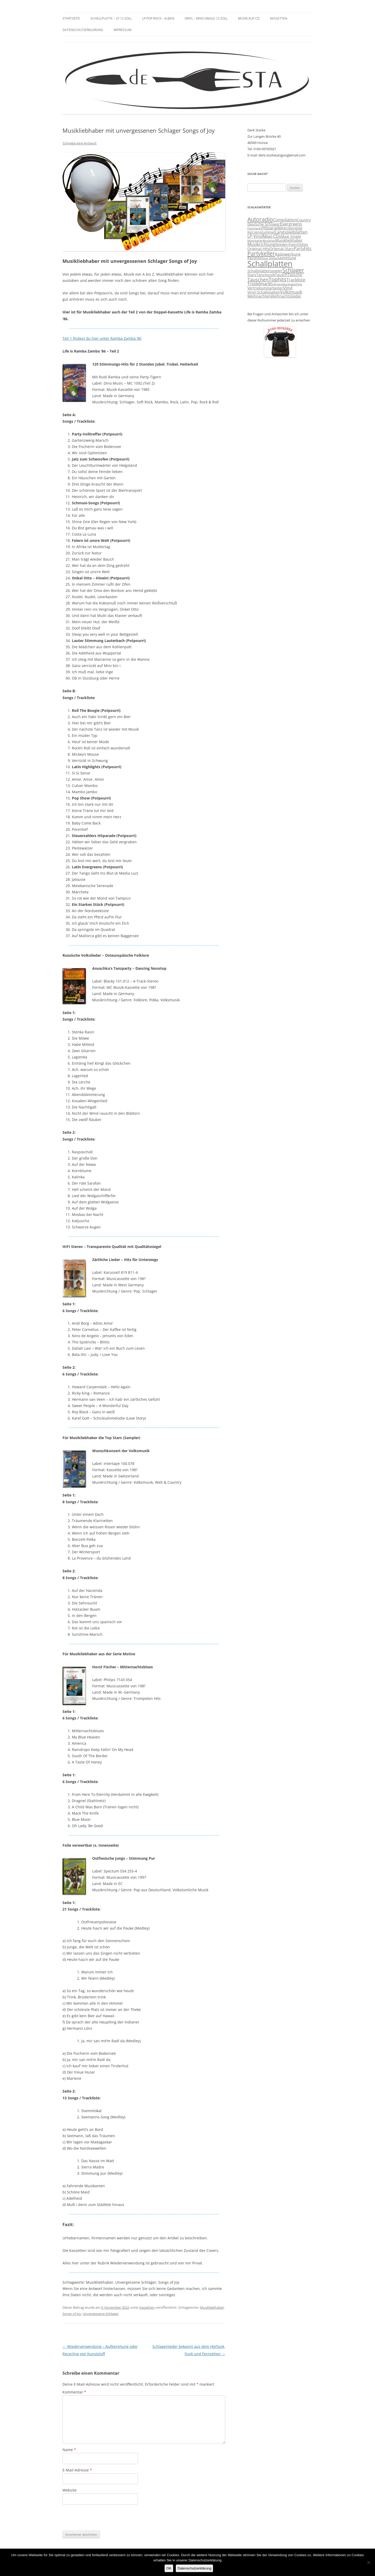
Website (70, 2490)
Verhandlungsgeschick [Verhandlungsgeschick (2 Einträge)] (287, 284)
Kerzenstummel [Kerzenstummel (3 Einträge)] (261, 232)
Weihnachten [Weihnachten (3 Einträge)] (259, 296)
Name (69, 2449)
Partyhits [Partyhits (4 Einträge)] (302, 248)
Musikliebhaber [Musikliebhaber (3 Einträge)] (289, 240)
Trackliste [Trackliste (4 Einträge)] (295, 280)
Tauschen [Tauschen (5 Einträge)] (257, 279)
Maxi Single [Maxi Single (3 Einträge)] (291, 236)
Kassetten (278, 18)
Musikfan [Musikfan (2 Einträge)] (269, 241)
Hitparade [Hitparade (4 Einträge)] (271, 228)
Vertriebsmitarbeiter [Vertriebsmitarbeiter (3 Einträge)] (265, 288)
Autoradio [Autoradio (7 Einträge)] (260, 219)
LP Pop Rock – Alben (158, 18)
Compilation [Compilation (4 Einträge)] (285, 220)
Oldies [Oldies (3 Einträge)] (302, 244)
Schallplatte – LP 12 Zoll (111, 18)
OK (168, 2568)
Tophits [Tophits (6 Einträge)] (277, 279)
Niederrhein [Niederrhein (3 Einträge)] (286, 244)
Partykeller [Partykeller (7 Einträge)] (261, 253)
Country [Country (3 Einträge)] (304, 220)
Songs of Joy (72, 2313)
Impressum (123, 30)
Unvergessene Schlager (100, 2313)
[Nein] (368, 2562)
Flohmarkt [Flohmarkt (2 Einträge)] (254, 228)
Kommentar (74, 2392)
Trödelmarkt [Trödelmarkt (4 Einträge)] (259, 284)
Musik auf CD (249, 18)
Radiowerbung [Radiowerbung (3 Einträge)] (288, 254)
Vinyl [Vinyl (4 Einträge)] (287, 288)
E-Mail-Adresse (77, 2470)
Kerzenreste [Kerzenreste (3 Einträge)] (291, 228)
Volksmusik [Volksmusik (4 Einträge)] (291, 292)
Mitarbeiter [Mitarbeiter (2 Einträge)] (255, 241)
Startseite (71, 18)
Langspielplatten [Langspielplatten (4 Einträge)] (291, 232)
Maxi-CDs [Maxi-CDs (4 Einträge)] (272, 236)
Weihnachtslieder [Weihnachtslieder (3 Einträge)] (286, 296)
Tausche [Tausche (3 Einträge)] (295, 274)
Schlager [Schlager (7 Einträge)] (293, 270)
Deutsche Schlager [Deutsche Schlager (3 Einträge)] (263, 224)
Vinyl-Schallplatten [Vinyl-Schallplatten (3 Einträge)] (263, 292)
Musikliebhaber (212, 2307)
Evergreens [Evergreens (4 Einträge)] (291, 224)
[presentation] (102, 2517)
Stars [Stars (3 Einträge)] (251, 274)
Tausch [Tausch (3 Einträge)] (281, 274)
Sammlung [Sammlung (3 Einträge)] (286, 258)
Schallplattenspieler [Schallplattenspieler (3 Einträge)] (264, 271)
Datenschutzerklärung (83, 30)
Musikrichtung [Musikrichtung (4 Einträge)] (261, 244)
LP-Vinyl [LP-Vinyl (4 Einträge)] (255, 236)
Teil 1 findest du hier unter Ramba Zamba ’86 (102, 338)
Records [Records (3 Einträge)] (254, 258)
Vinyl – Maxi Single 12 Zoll (206, 18)
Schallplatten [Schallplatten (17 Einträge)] (269, 263)
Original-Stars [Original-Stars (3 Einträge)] (282, 248)
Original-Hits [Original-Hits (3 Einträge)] (258, 248)
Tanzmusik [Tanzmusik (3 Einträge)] (265, 274)
